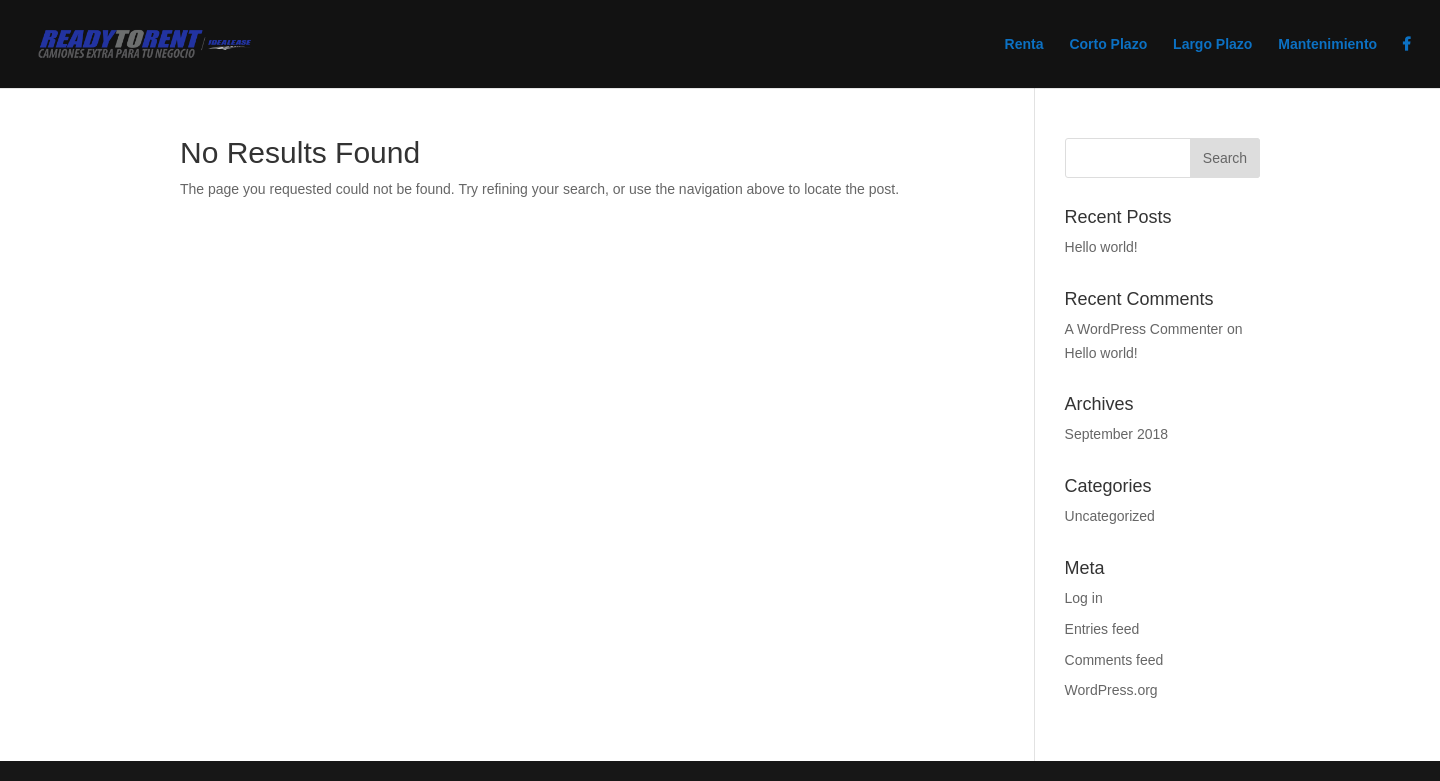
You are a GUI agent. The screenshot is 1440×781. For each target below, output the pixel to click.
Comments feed (1114, 660)
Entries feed (1102, 629)
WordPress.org (1111, 690)
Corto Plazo (1108, 44)
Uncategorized (1110, 516)
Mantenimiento (1327, 44)
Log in (1084, 598)
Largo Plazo (1212, 44)
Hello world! (1101, 247)
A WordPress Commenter (1144, 329)
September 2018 (1117, 434)
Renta (1024, 44)
